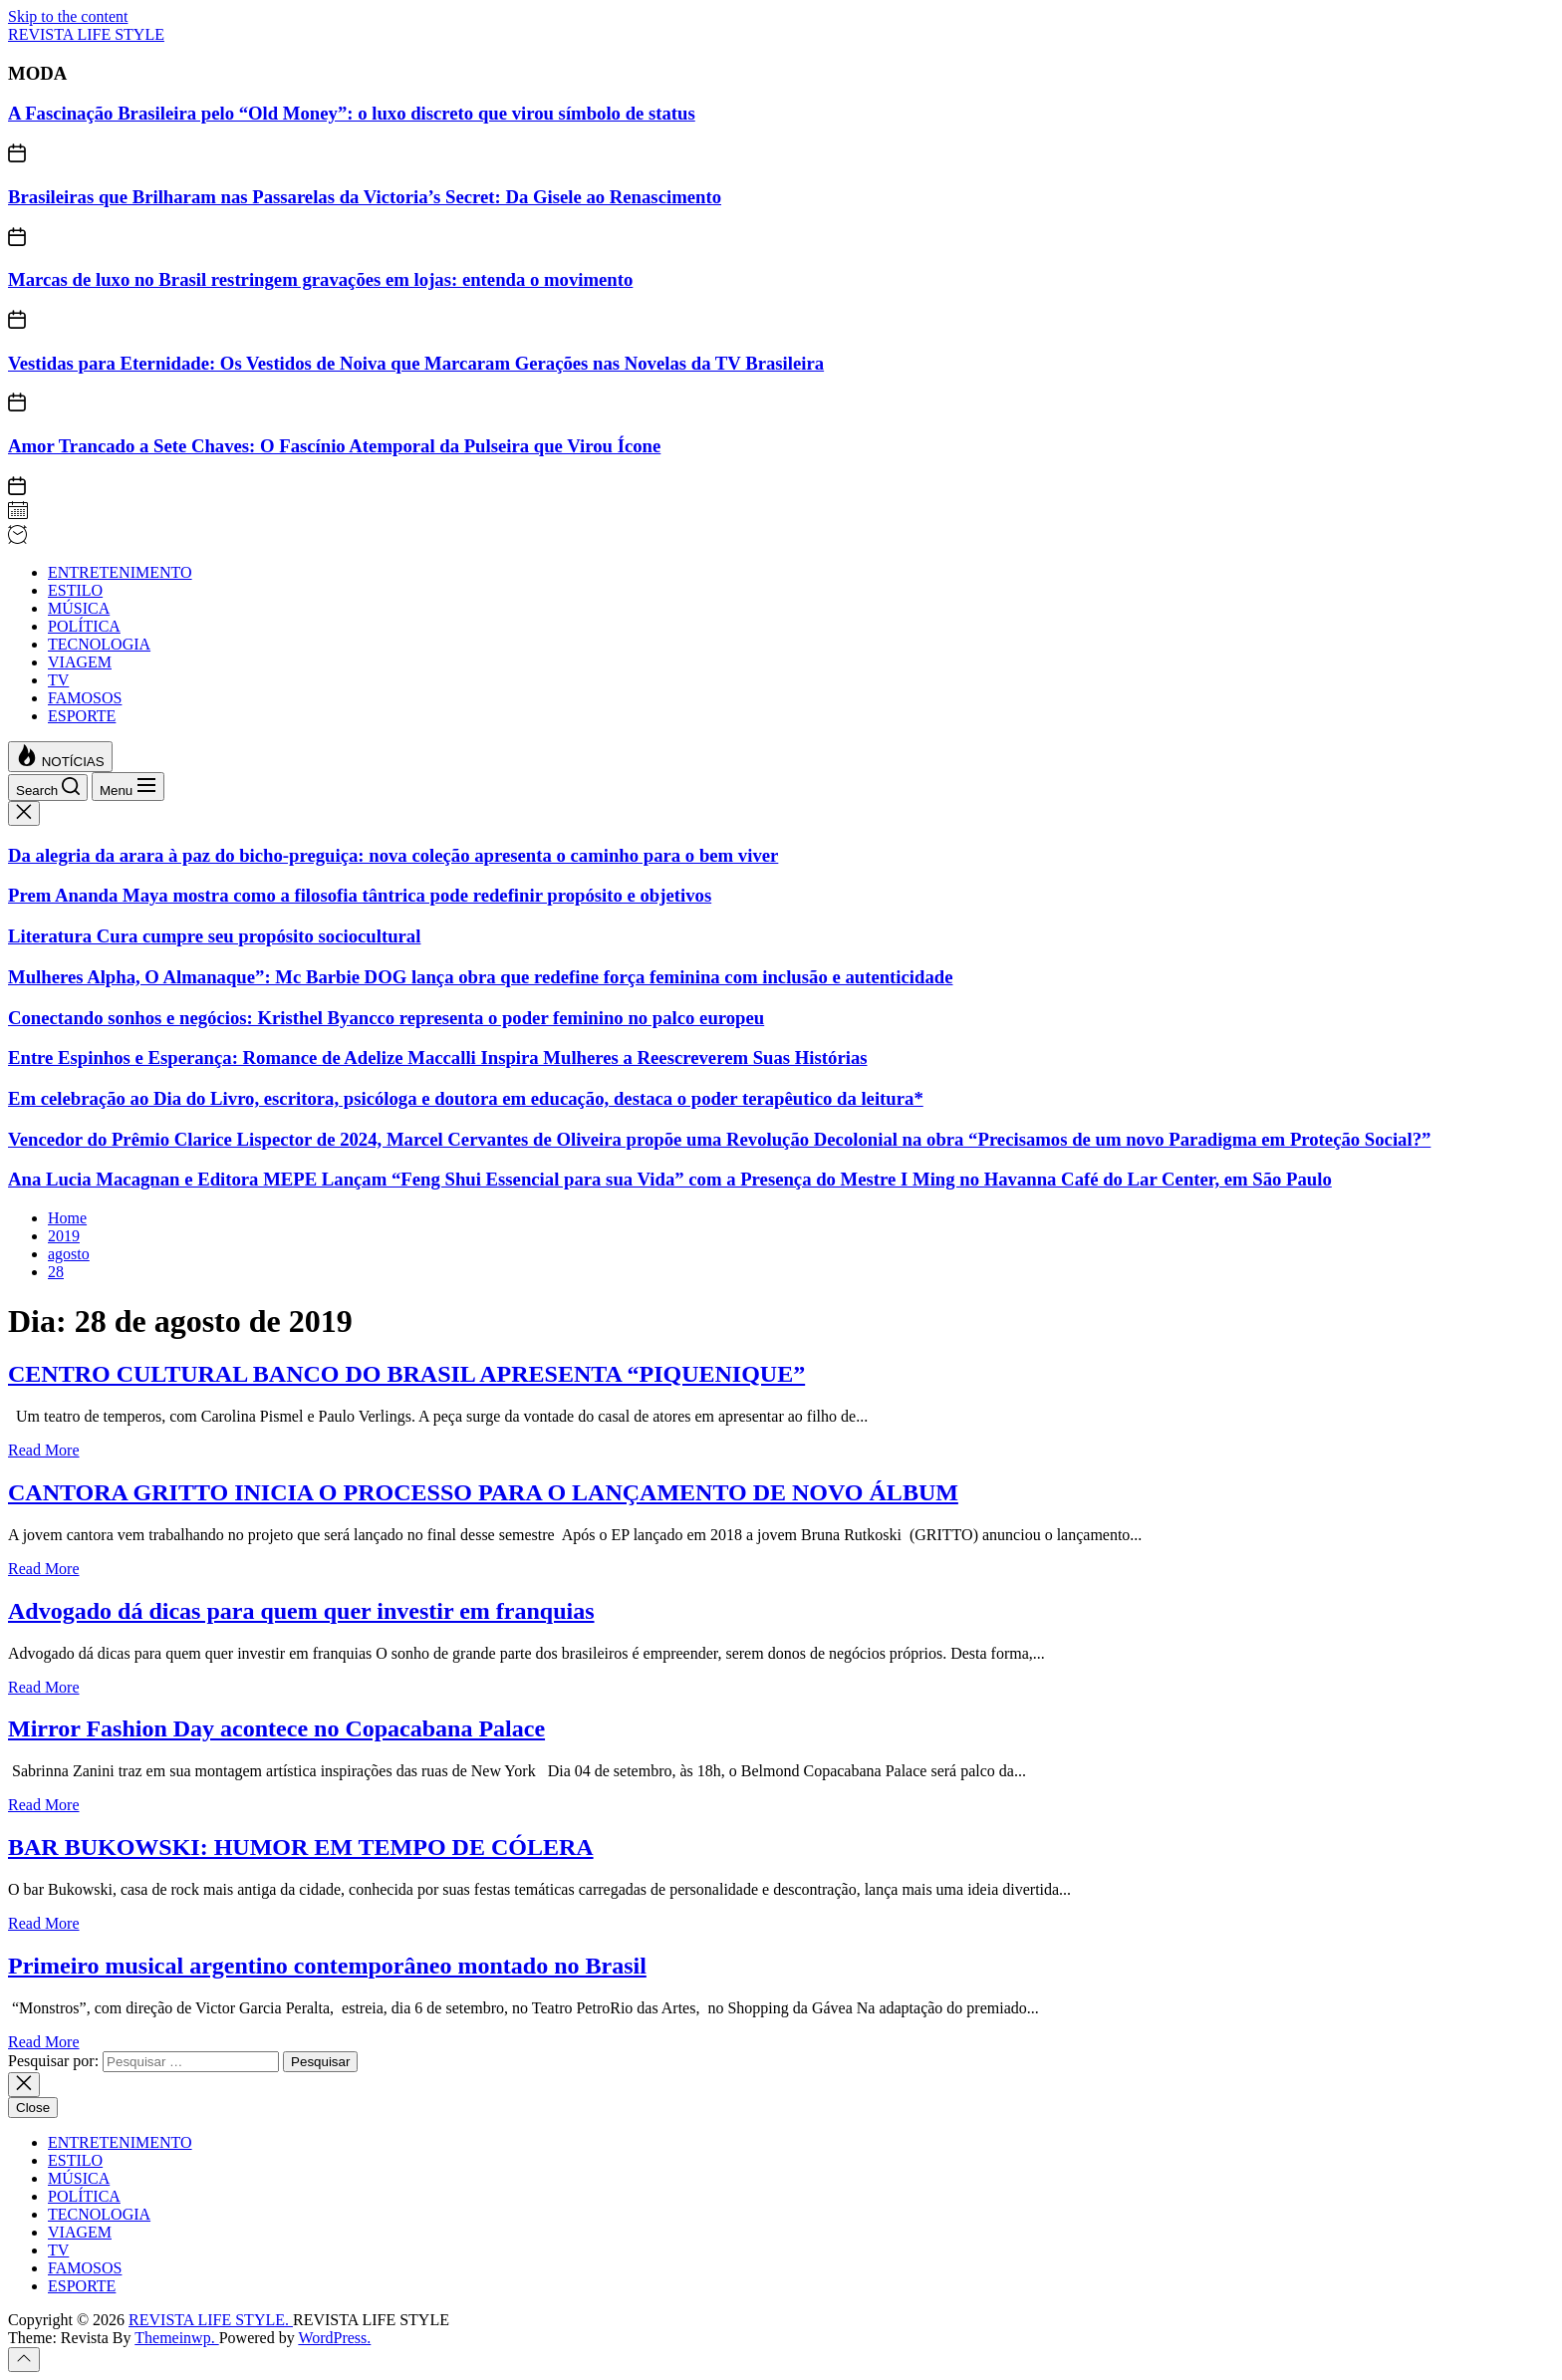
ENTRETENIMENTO (120, 572)
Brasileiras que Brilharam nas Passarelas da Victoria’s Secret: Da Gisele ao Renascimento (364, 196)
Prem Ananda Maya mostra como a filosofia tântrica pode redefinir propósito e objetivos (359, 895)
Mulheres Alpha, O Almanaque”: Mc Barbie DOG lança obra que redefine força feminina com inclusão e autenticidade (480, 976)
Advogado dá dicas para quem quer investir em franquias (301, 1611)
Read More (44, 1450)
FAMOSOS (85, 697)
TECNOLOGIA (99, 644)
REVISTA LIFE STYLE (86, 34)
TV (58, 679)
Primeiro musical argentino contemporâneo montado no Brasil (327, 1966)
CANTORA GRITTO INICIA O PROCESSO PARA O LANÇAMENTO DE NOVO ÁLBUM (483, 1492)
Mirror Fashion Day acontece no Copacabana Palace (276, 1728)
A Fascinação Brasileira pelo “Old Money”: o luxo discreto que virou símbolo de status (351, 113)
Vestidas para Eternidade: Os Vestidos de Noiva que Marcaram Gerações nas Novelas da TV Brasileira (416, 363)
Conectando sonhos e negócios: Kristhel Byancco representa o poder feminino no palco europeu (386, 1017)
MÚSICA (79, 608)
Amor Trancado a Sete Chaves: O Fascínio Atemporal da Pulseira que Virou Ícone (334, 445)
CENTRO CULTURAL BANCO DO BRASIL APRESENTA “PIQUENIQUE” (406, 1374)
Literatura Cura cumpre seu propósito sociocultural (214, 936)
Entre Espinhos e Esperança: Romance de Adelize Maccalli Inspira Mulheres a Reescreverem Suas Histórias (438, 1057)
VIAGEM (80, 662)
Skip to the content (68, 16)
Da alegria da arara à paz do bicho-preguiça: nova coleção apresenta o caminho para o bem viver (393, 855)
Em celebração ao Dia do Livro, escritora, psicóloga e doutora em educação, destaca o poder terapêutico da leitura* (465, 1098)
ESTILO (75, 590)
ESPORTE (82, 715)
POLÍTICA (84, 626)
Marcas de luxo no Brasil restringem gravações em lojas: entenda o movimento (320, 279)
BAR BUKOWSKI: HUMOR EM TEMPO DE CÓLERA (301, 1847)
